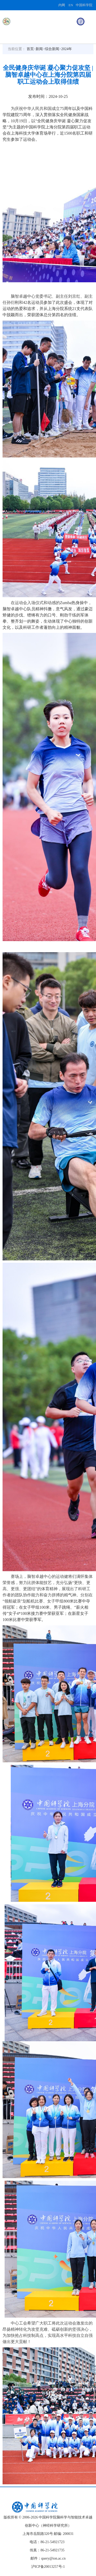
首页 (30, 49)
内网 (61, 5)
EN (71, 5)
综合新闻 (52, 49)
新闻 (39, 49)
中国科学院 (84, 5)
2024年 (66, 49)
